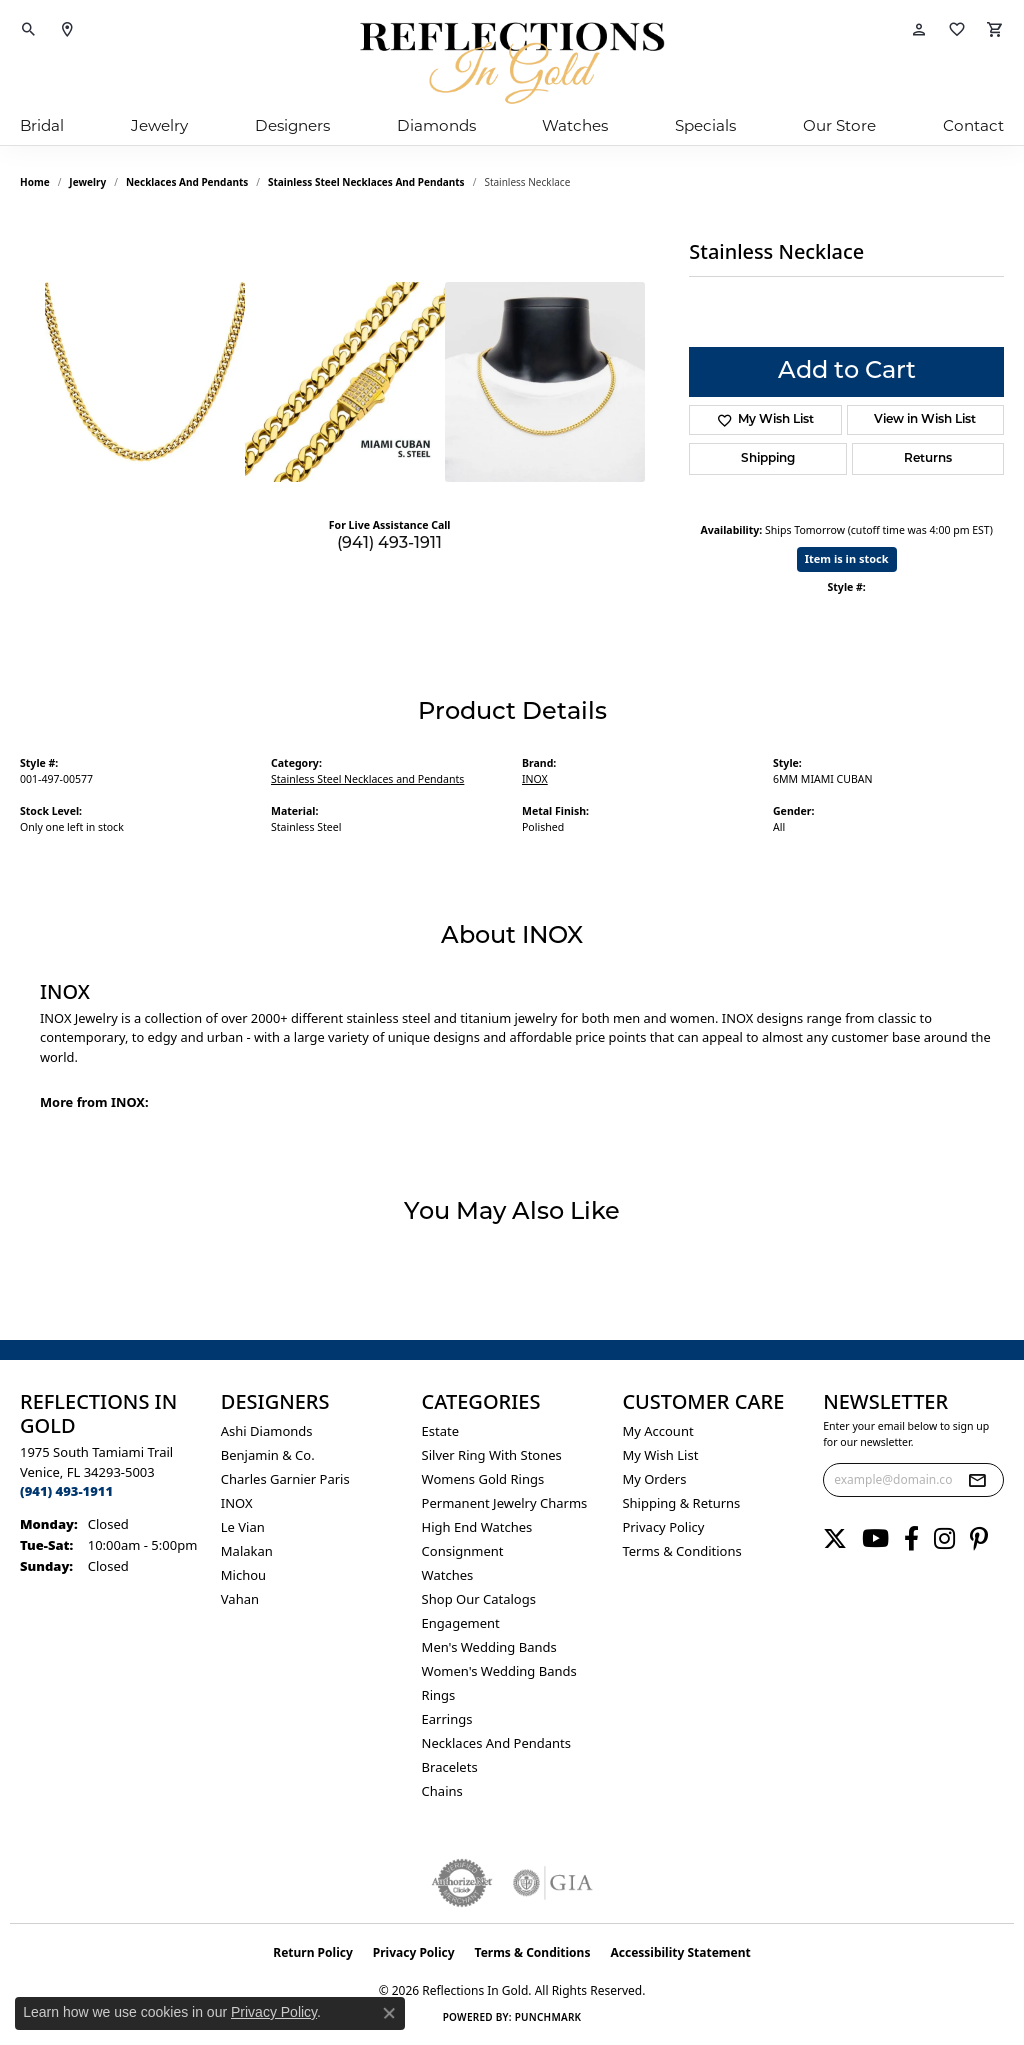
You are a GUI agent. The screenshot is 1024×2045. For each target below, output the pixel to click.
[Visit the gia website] (553, 1883)
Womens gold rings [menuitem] (483, 1479)
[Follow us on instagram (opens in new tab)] (944, 1539)
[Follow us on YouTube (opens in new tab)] (875, 1539)
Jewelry (159, 127)
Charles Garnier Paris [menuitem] (285, 1479)
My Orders (654, 1479)
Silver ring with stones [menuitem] (492, 1455)
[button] (29, 30)
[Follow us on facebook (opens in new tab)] (911, 1539)
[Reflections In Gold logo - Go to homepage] (512, 63)
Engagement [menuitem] (461, 1623)
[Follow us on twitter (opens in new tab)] (835, 1539)
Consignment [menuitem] (463, 1551)
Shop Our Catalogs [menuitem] (479, 1599)
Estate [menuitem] (440, 1431)
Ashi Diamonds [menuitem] (267, 1431)
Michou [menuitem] (243, 1575)
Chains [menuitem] (442, 1791)
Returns (928, 459)
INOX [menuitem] (237, 1503)
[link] (67, 30)
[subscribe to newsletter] (977, 1480)
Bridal (42, 127)
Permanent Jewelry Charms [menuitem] (505, 1503)
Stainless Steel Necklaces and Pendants (366, 182)
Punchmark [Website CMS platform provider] (548, 2017)
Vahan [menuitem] (240, 1599)
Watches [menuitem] (448, 1575)
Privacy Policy (663, 1527)
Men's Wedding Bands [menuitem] (489, 1647)
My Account (657, 1431)
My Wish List (660, 1455)
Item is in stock (847, 558)
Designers (292, 127)
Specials (705, 127)
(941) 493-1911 (389, 544)
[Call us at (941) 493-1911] (66, 1491)
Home (35, 182)
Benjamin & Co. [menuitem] (268, 1455)
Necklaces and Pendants (187, 182)
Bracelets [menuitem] (450, 1767)
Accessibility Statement (680, 1952)
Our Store (839, 127)
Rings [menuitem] (439, 1695)
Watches (575, 127)
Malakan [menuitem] (247, 1551)
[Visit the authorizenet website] (462, 1883)
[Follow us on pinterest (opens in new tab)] (979, 1539)
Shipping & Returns (681, 1503)
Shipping (768, 459)
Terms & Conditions (681, 1551)
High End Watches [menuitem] (477, 1527)
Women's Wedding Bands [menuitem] (499, 1671)
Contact (973, 127)
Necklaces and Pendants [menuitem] (496, 1743)
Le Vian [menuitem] (243, 1527)
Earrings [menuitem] (447, 1719)
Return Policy (313, 1952)
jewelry (87, 182)
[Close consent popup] (389, 2013)
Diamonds (436, 127)
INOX (535, 779)
